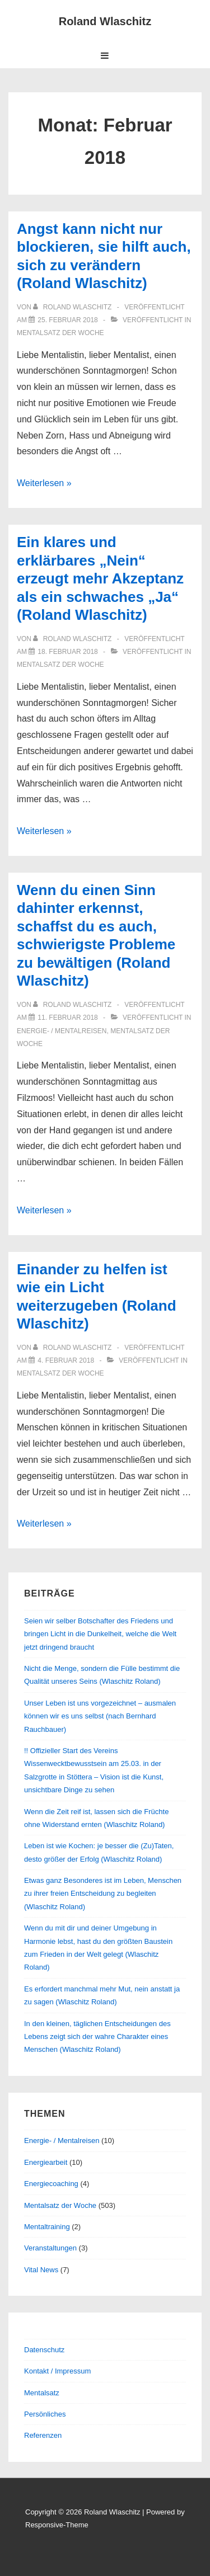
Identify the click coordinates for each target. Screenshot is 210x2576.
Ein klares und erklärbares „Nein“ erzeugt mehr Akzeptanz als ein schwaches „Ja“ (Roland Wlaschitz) (100, 578)
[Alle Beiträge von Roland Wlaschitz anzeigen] (73, 307)
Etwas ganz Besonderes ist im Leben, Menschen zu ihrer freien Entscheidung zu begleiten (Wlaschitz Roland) (102, 1893)
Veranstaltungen (50, 2248)
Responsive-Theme (56, 2525)
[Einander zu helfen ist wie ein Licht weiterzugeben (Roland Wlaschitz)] (66, 1360)
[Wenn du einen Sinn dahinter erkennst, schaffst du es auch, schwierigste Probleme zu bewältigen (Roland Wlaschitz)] (67, 1017)
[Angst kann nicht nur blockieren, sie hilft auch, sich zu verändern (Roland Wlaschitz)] (67, 320)
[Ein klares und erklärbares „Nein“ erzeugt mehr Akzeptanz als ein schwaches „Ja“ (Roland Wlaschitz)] (67, 652)
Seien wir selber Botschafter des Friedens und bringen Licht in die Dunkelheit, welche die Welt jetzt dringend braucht (100, 1634)
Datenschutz (44, 2350)
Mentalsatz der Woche (60, 333)
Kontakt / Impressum (57, 2371)
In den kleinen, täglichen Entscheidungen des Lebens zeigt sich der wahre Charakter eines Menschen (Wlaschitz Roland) (97, 2036)
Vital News (41, 2270)
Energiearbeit (45, 2162)
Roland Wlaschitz (105, 21)
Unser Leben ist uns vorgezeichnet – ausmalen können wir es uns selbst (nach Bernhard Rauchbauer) (100, 1716)
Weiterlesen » (44, 483)
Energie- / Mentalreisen (61, 1031)
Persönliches (45, 2414)
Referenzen (43, 2435)
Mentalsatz (41, 2393)
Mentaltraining (47, 2226)
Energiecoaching (51, 2183)
